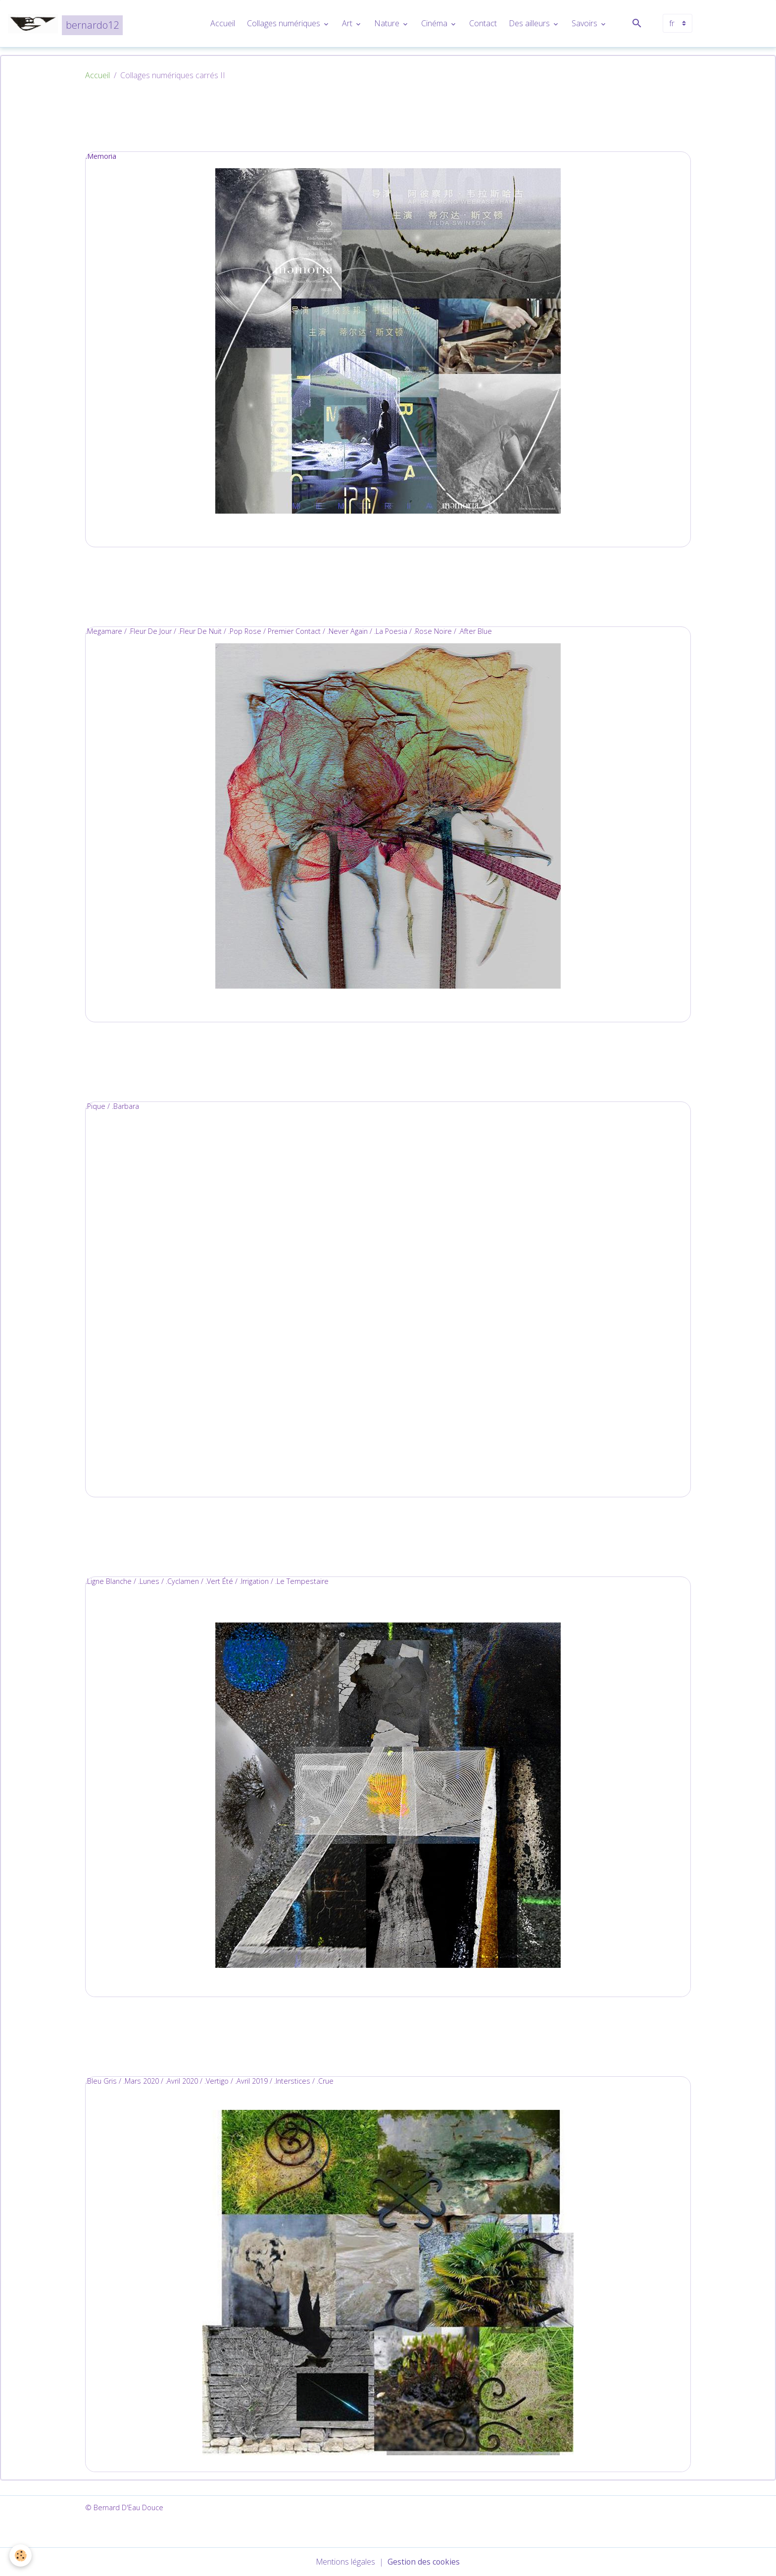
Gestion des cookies (424, 2562)
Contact (483, 23)
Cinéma (435, 23)
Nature (387, 23)
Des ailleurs (530, 23)
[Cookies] (21, 2555)
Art (348, 23)
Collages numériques (284, 23)
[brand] (65, 24)
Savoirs (585, 23)
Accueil (222, 23)
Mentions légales (345, 2562)
